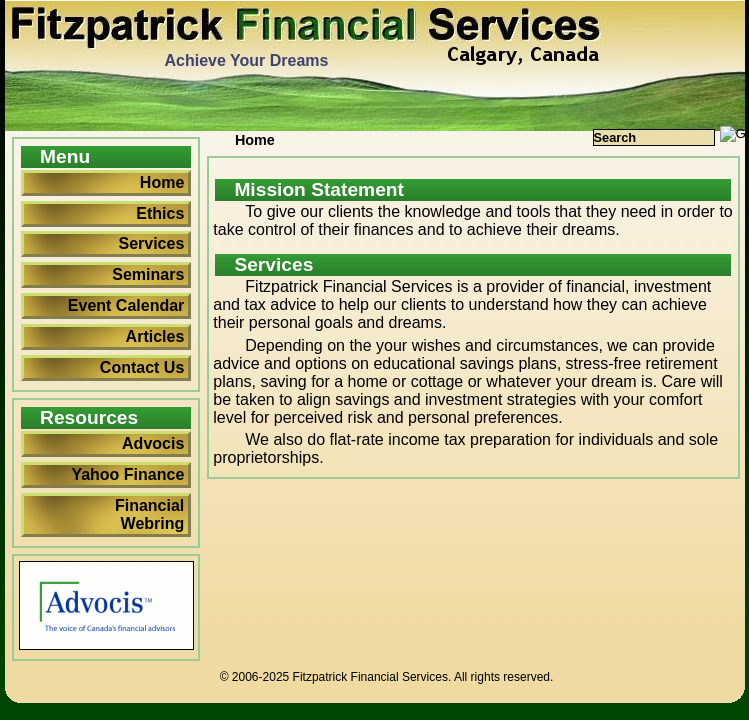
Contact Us (142, 367)
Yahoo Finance (127, 474)
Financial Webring (149, 514)
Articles (155, 336)
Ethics (160, 213)
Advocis (153, 443)
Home (162, 182)
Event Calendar (126, 305)
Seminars (148, 274)
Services (151, 243)
